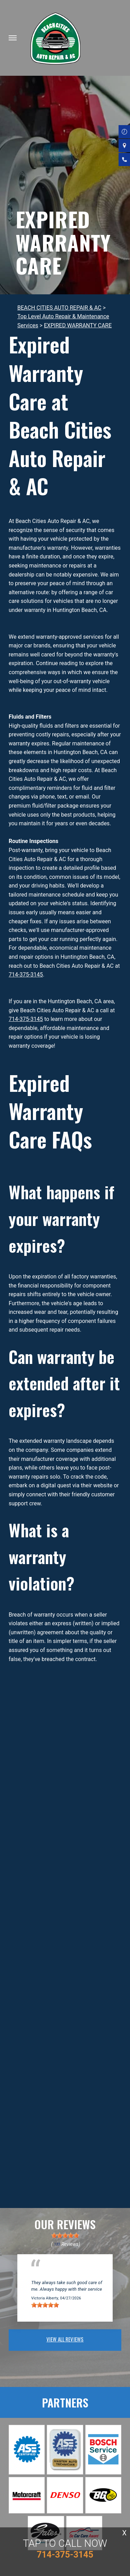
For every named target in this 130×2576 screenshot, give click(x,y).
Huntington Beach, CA (54, 2275)
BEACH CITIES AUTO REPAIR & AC (59, 307)
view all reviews (65, 2339)
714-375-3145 (26, 974)
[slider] (65, 2235)
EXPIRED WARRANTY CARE (78, 325)
